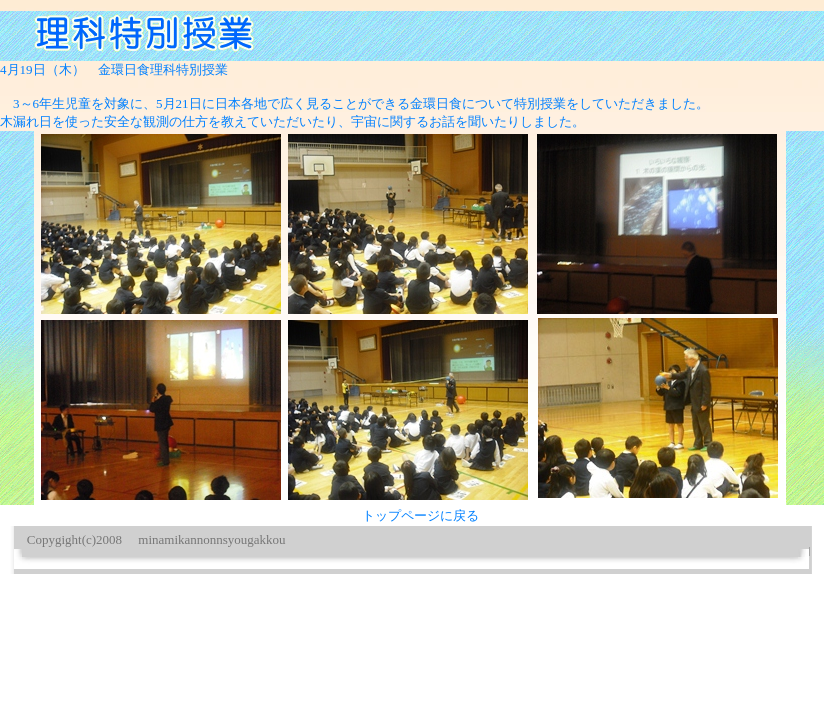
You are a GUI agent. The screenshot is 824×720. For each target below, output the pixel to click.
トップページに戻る (420, 515)
